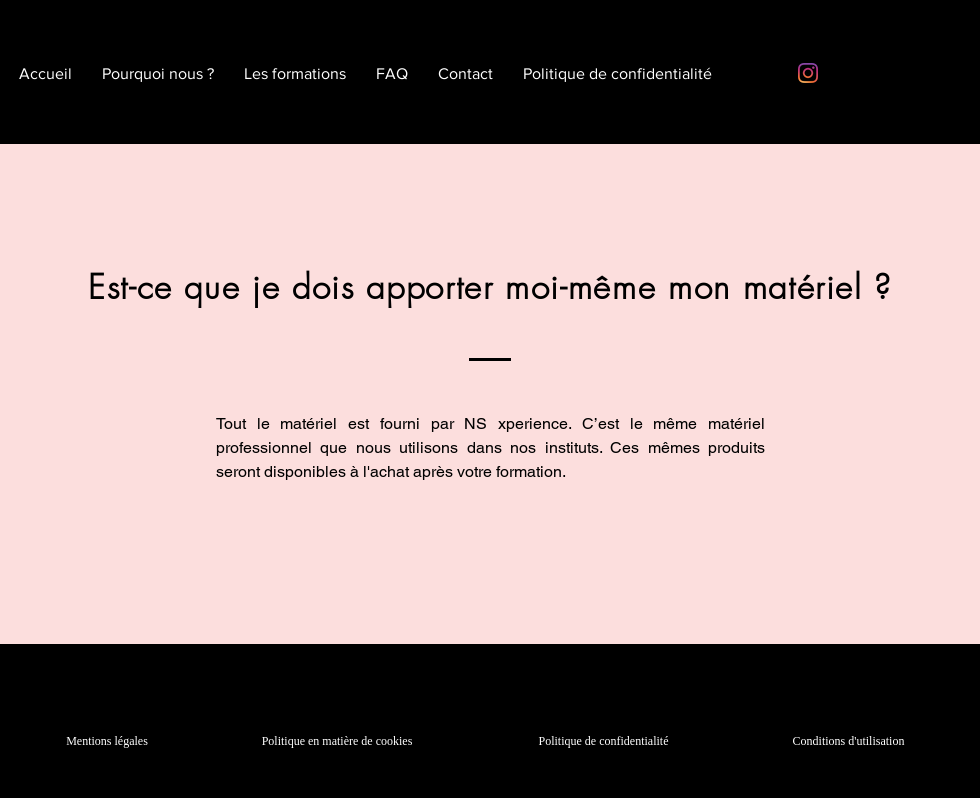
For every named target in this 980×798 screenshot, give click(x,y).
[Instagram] (808, 73)
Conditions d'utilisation (849, 741)
